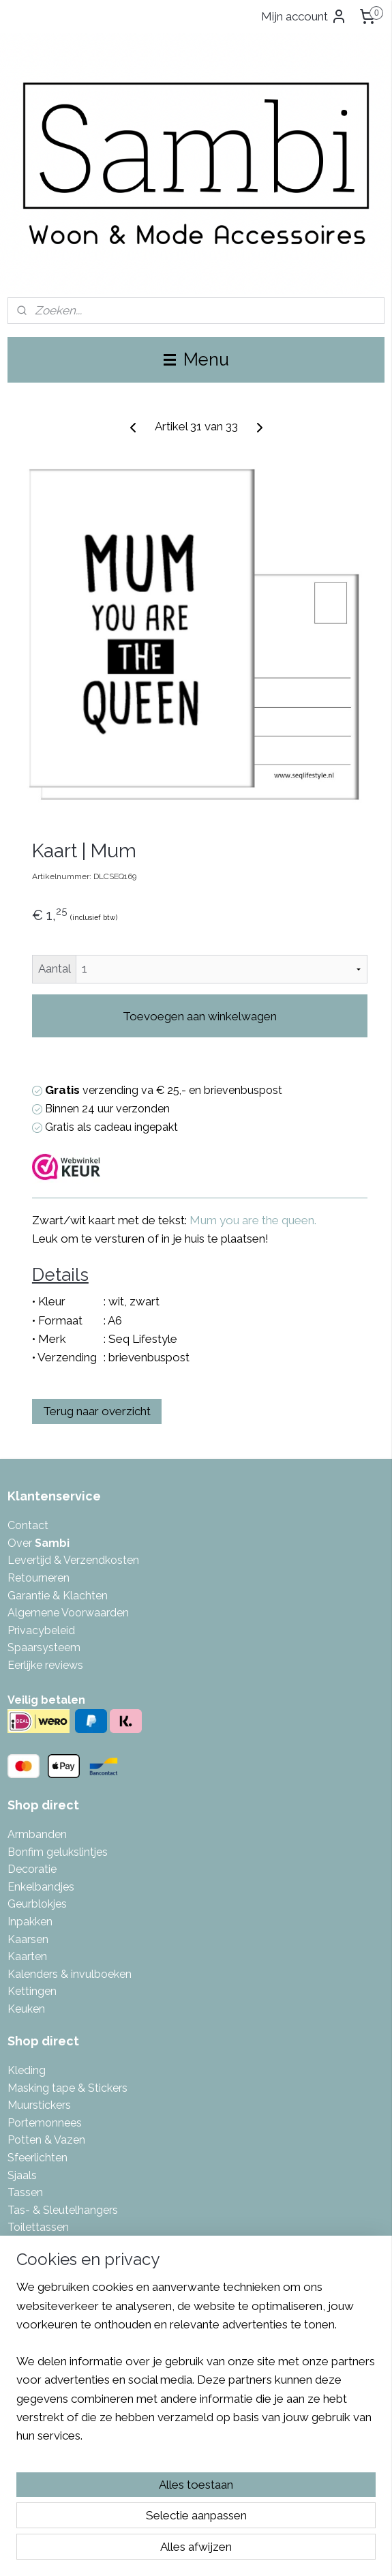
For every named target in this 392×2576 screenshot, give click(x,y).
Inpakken (29, 1921)
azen (73, 2139)
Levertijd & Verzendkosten (73, 1560)
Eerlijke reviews (45, 1665)
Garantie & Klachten (57, 1595)
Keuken (26, 2008)
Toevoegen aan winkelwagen (200, 1016)
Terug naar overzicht (97, 1412)
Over (38, 1543)
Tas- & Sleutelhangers (62, 2210)
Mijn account (304, 16)
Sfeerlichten (37, 2157)
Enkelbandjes (40, 1886)
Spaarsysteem (43, 1647)
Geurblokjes (37, 1903)
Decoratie (32, 1869)
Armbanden (37, 1834)
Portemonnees (44, 2122)
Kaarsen (27, 1939)
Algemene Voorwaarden (68, 1612)
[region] (196, 2367)
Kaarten (27, 1956)
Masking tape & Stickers (67, 2088)
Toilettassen (38, 2227)
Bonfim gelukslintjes (57, 1852)
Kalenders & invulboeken (69, 1974)
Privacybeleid (41, 1630)
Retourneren (38, 1577)
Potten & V (34, 2139)
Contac (25, 1525)
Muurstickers (39, 2105)
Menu (196, 359)
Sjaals (22, 2175)
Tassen (25, 2192)
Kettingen (32, 1991)
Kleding (26, 2070)
